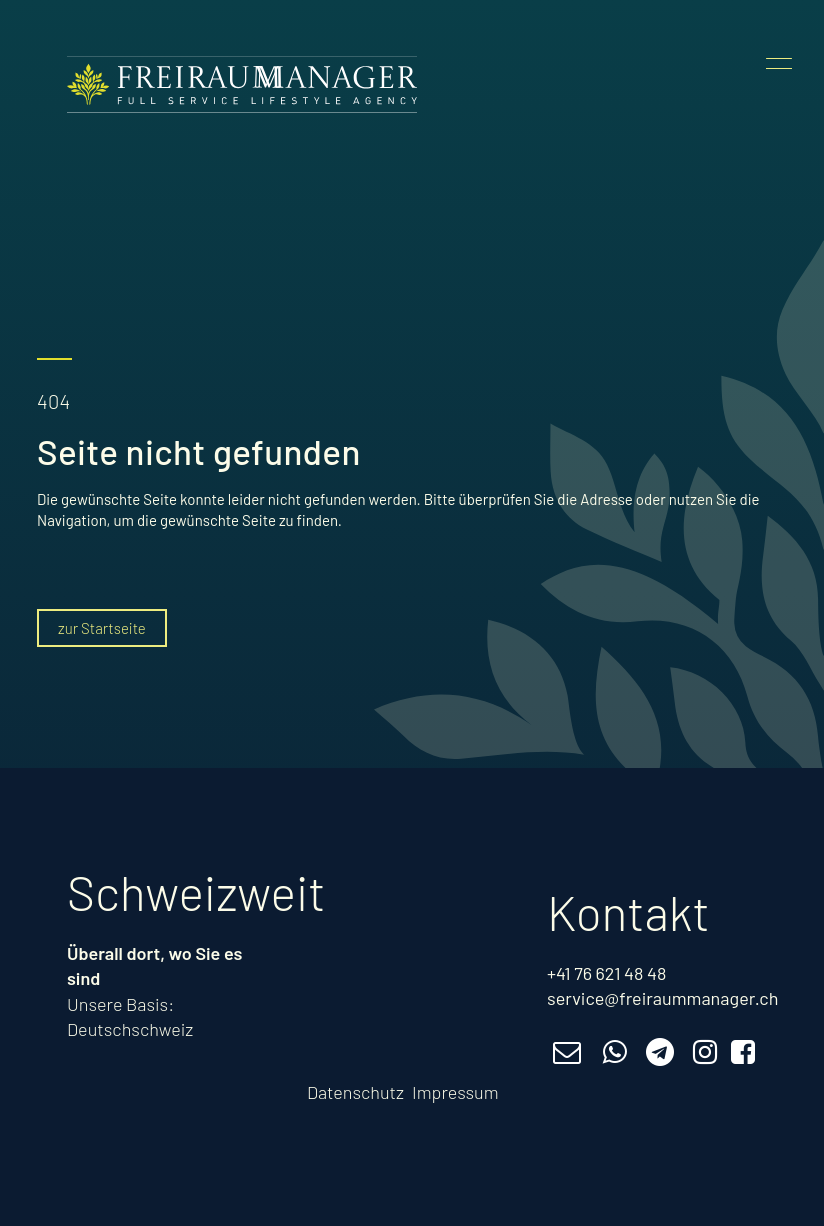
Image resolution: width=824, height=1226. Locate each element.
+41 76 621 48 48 (606, 973)
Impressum (455, 1092)
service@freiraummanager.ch (662, 998)
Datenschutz (355, 1092)
